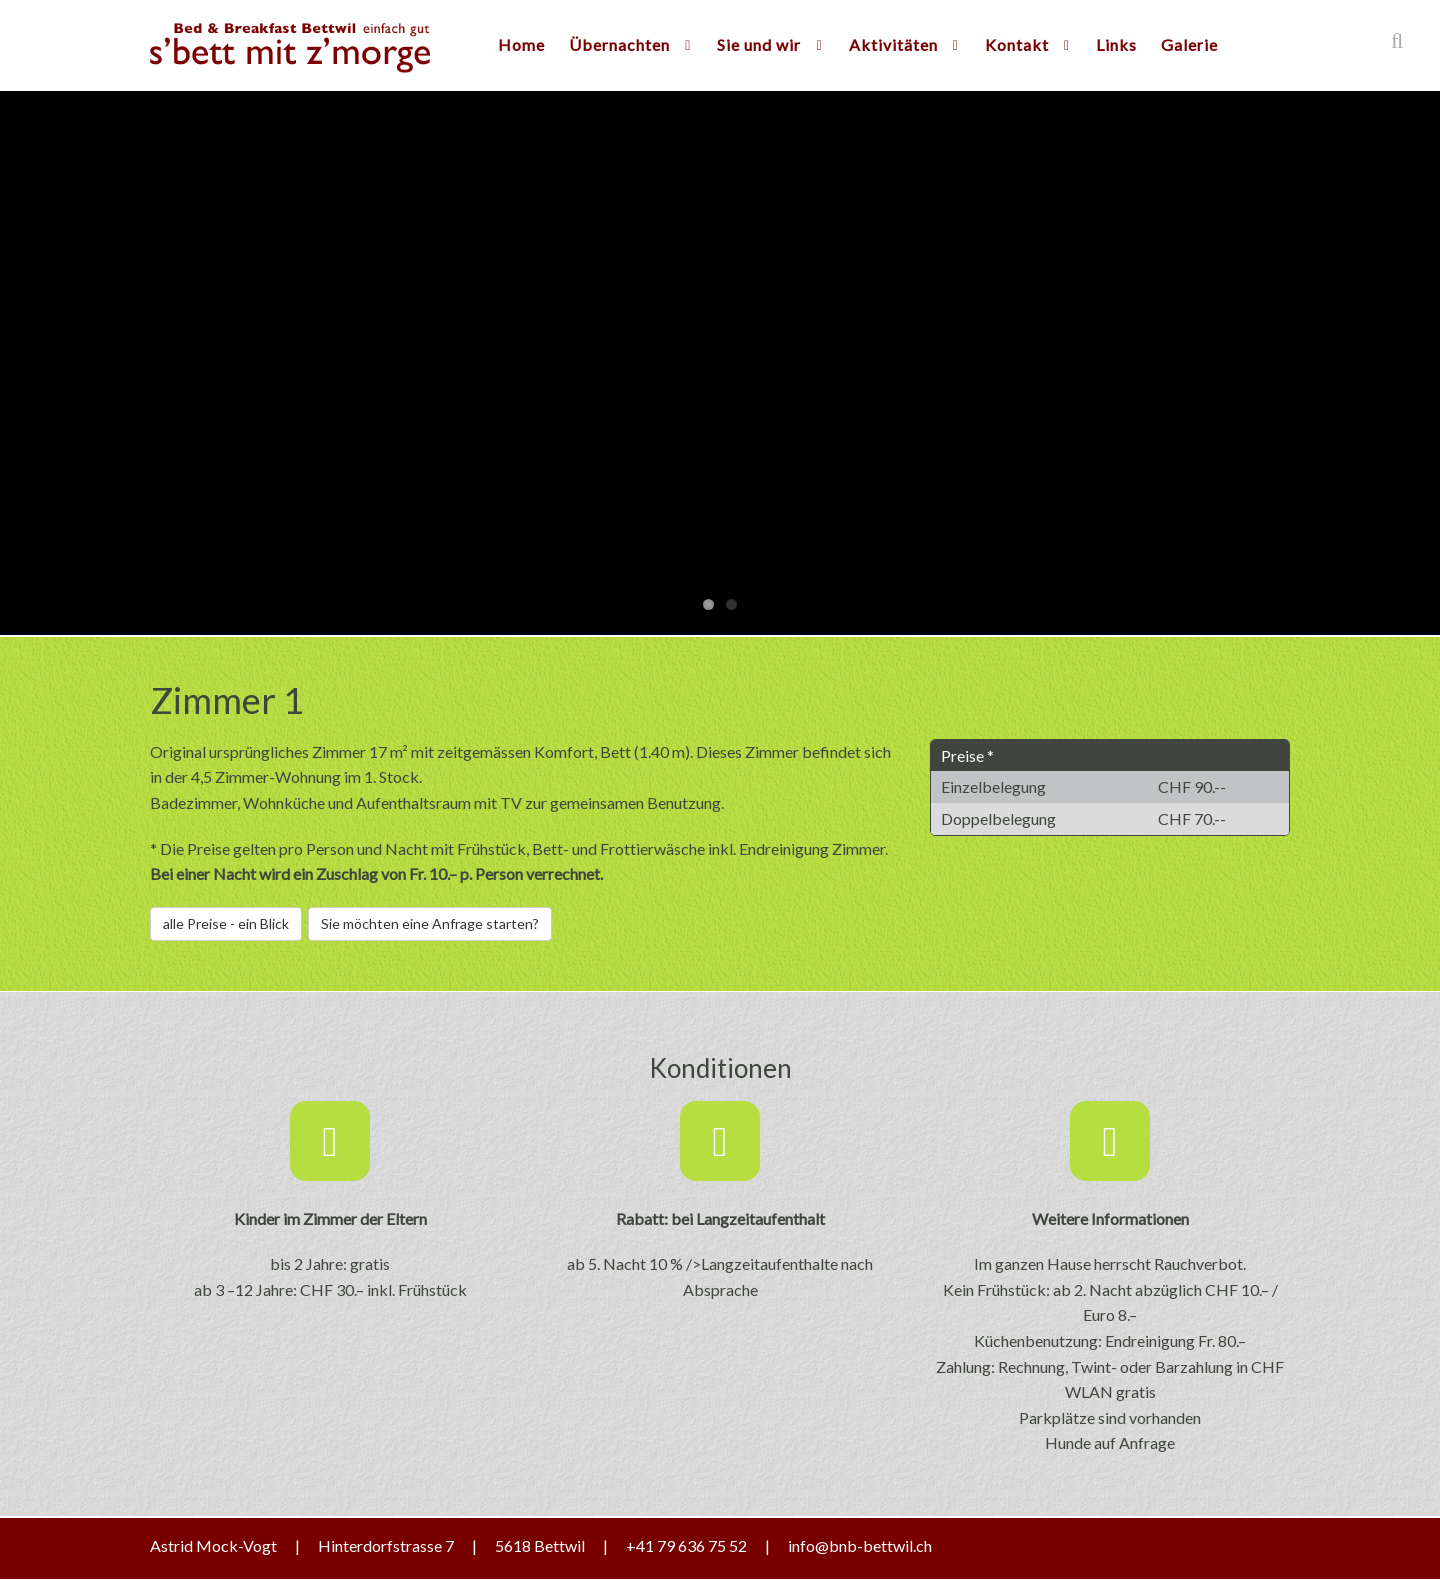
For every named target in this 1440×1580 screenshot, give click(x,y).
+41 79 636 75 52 (686, 1545)
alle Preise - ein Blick (226, 923)
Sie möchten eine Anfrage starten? (430, 923)
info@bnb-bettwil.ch (860, 1545)
